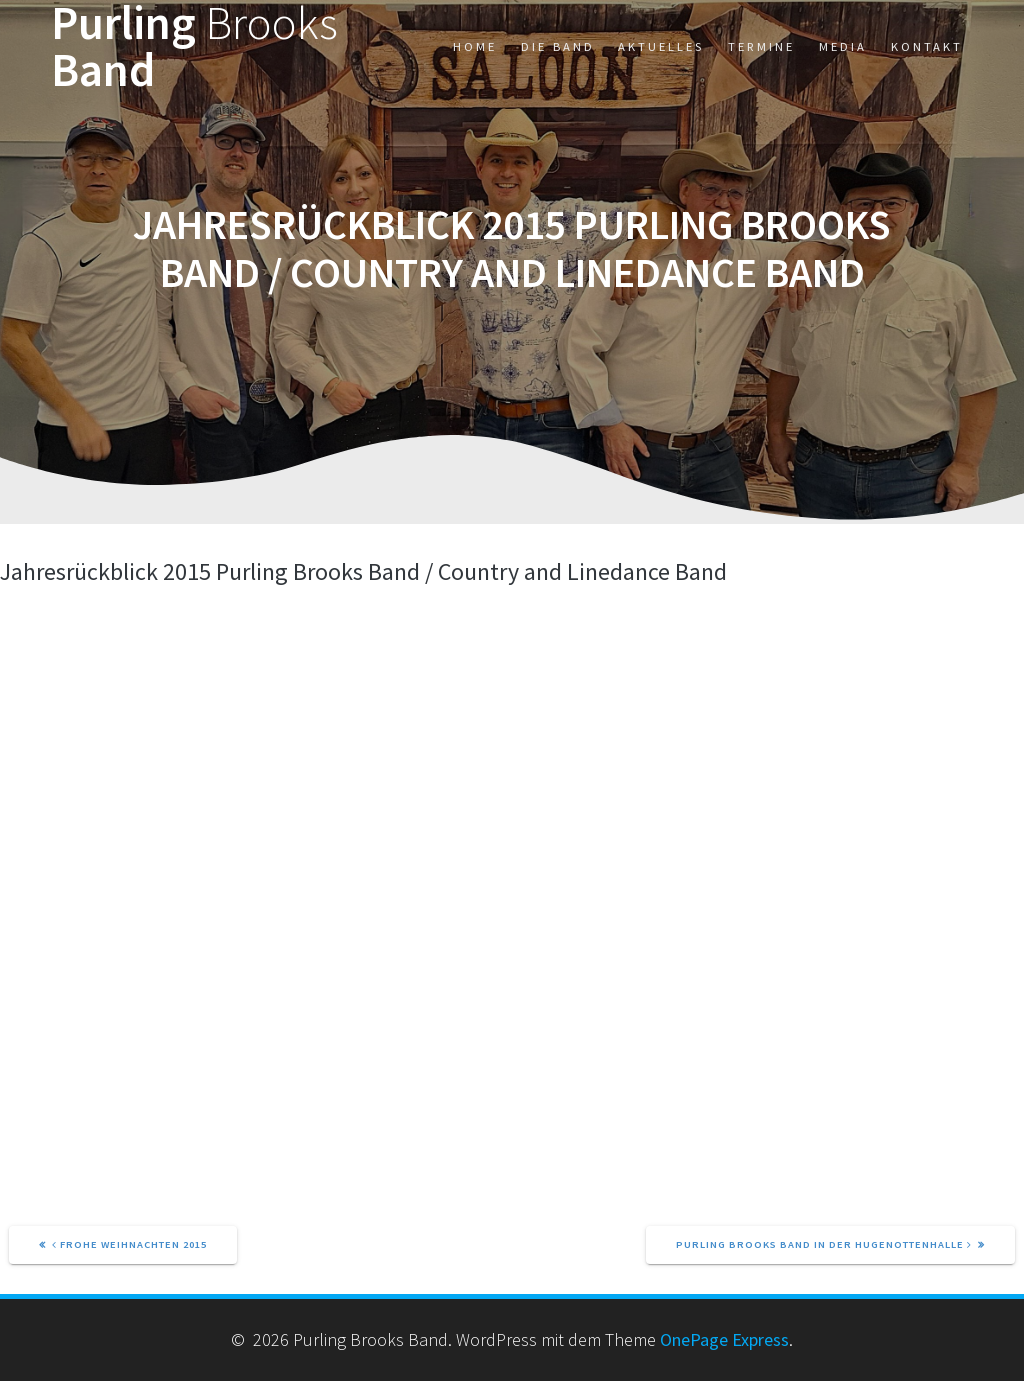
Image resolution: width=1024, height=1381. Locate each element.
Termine (761, 46)
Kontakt (927, 46)
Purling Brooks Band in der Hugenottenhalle (824, 1244)
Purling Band (194, 47)
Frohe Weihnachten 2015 (129, 1244)
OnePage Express (724, 1339)
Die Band (558, 46)
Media (843, 46)
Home (475, 46)
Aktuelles (661, 46)
